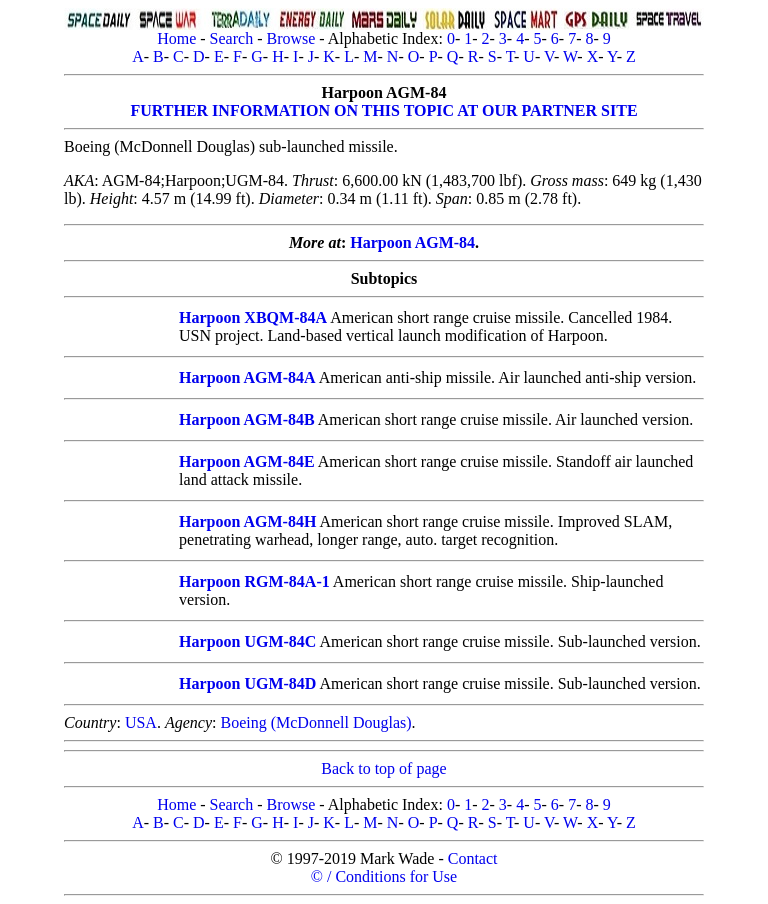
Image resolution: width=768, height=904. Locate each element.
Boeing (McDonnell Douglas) (315, 722)
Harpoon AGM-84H (247, 521)
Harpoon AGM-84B (247, 419)
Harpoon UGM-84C (247, 641)
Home (176, 38)
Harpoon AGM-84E (247, 461)
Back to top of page (383, 768)
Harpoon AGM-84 (412, 242)
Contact (473, 858)
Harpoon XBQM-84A (253, 317)
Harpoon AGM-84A (247, 377)
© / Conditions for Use (384, 876)
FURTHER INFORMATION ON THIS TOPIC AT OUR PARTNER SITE (383, 110)
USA (141, 722)
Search (232, 38)
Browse (290, 38)
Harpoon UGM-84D (247, 683)
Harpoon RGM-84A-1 (254, 581)
